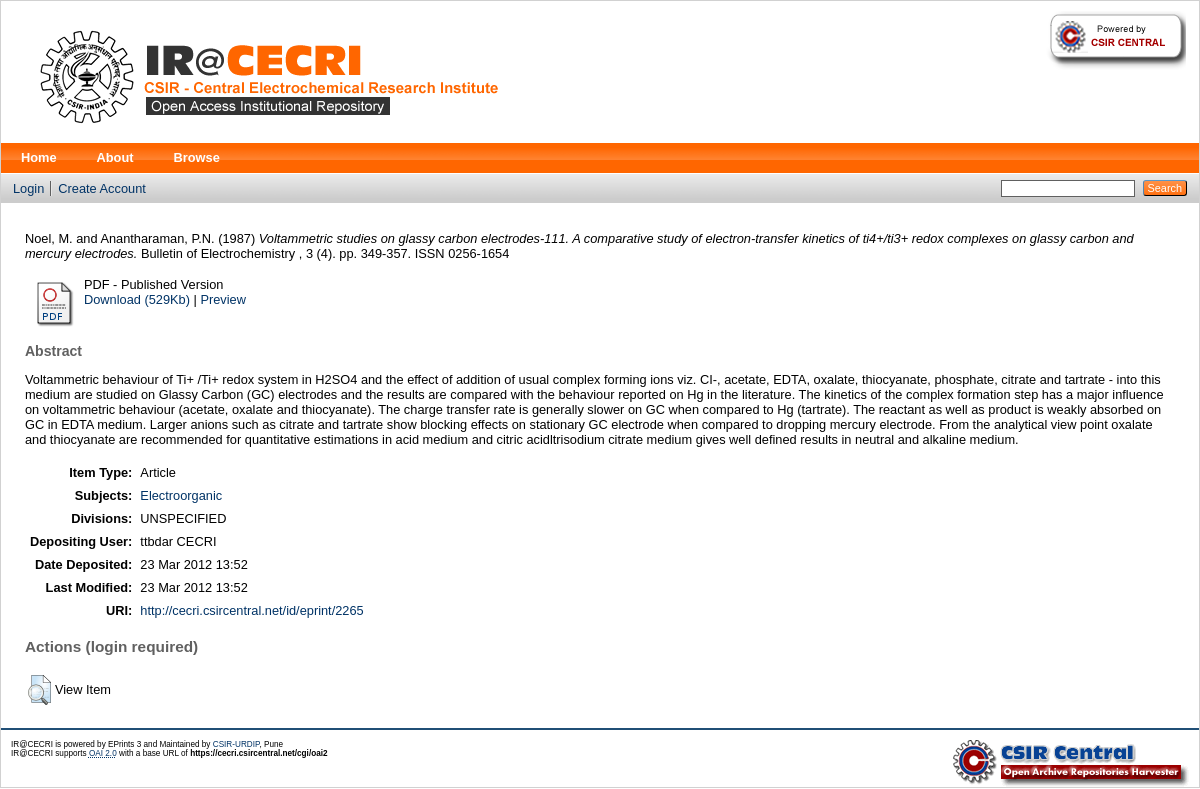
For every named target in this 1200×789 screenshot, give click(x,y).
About (115, 157)
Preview (223, 299)
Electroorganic (181, 495)
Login (28, 188)
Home (39, 157)
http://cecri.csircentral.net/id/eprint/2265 (251, 610)
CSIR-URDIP (236, 744)
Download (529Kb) (137, 299)
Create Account (102, 188)
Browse (197, 157)
